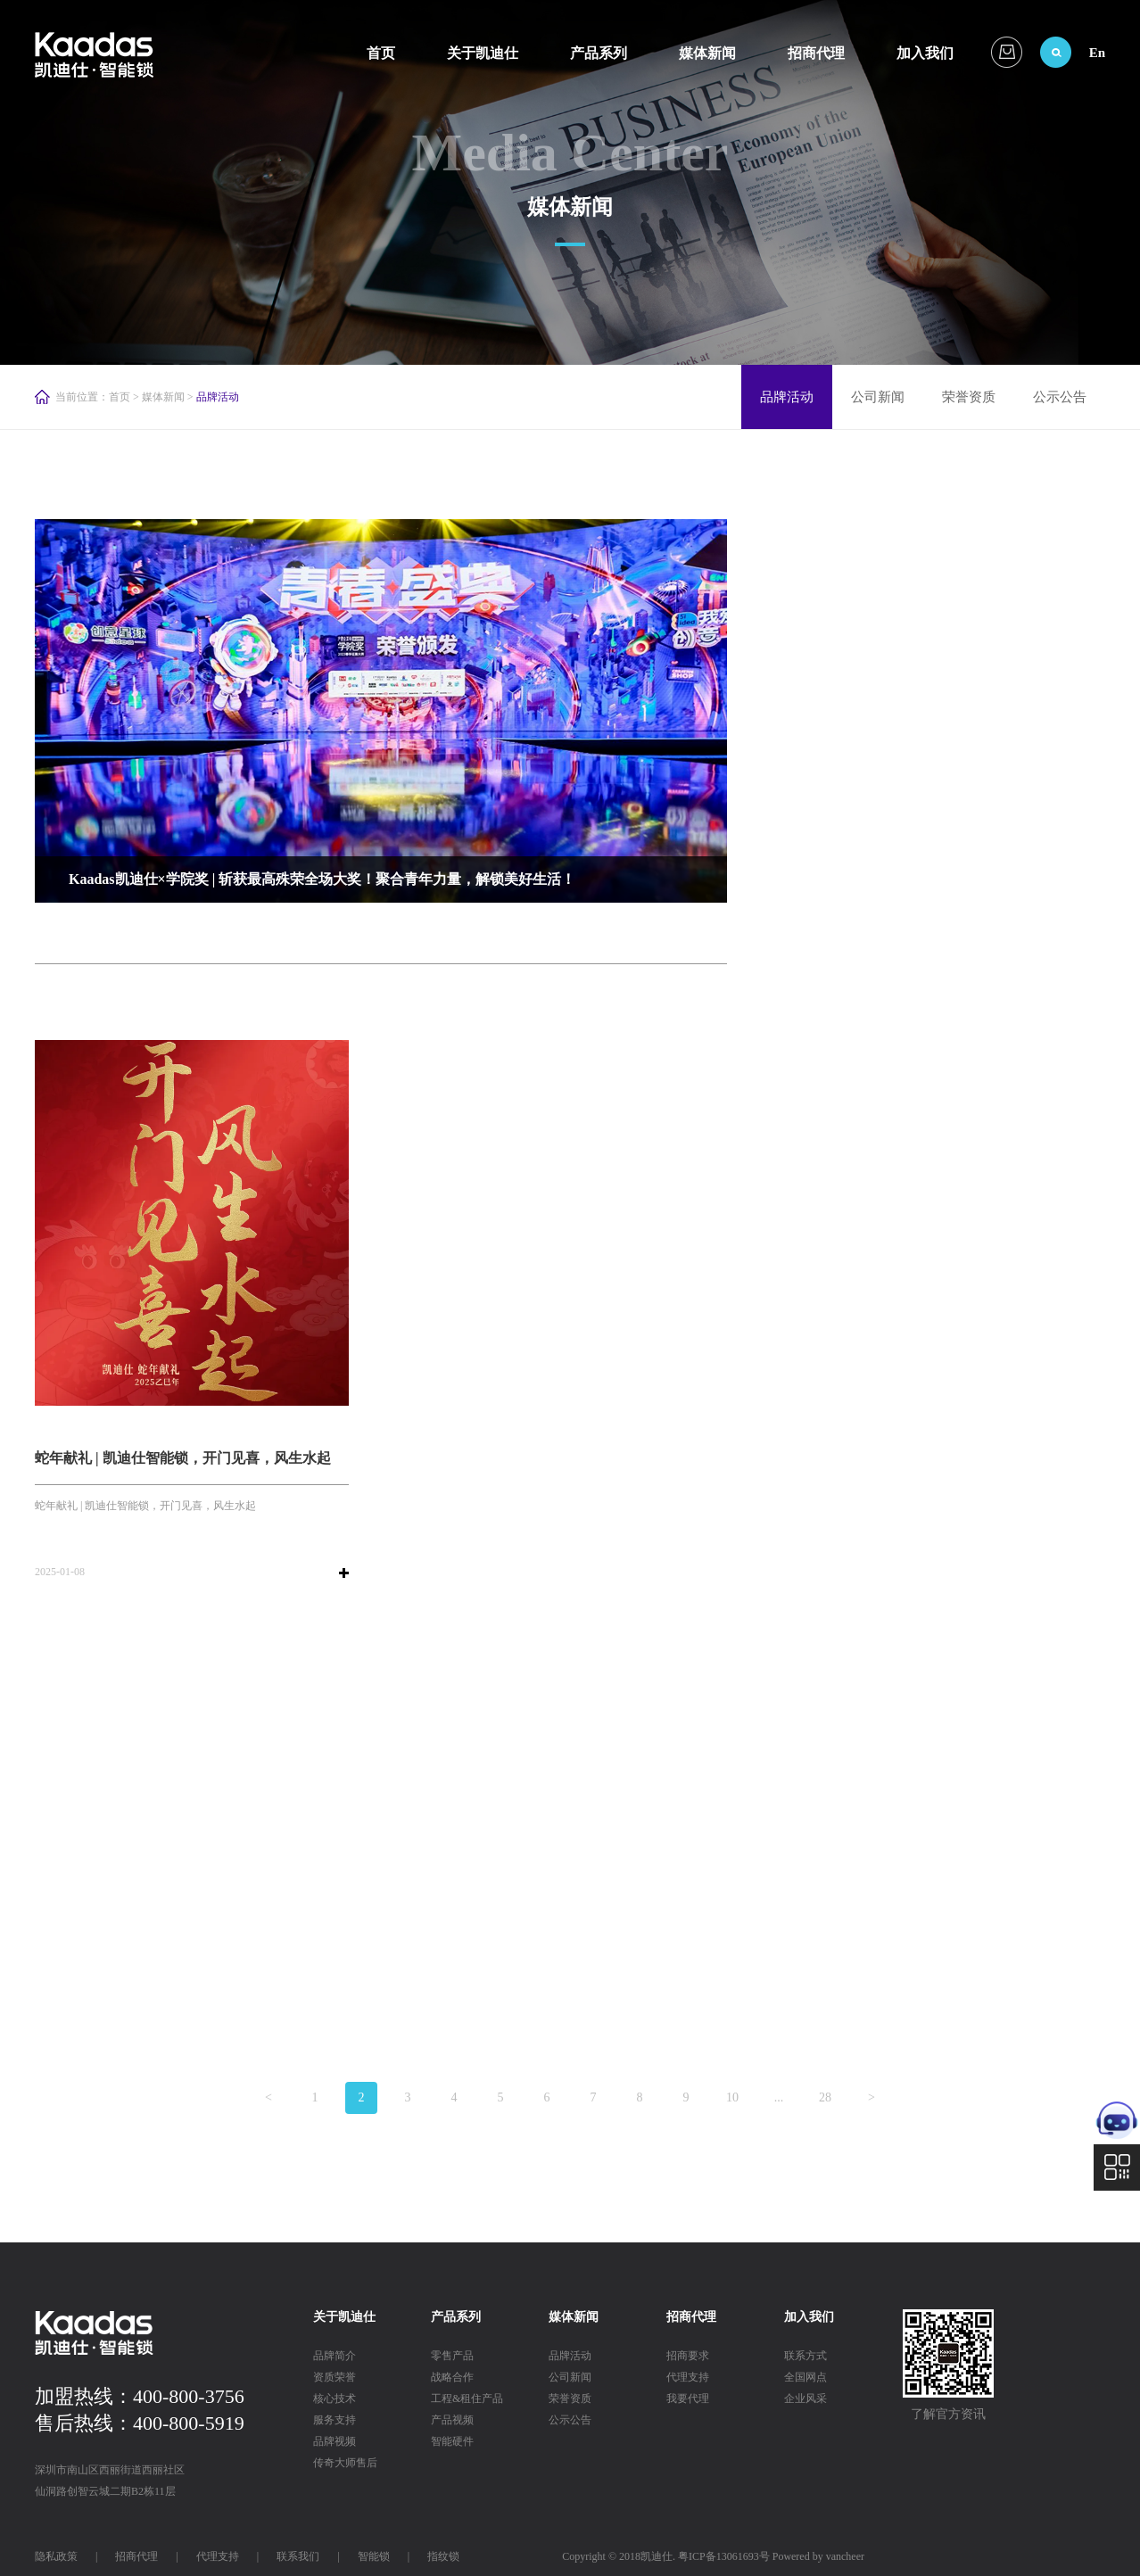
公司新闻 (878, 397)
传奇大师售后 (345, 2462)
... (779, 2097)
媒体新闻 (707, 53)
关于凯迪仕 (482, 53)
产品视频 (452, 2420)
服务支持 (334, 2420)
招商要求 (687, 2355)
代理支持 (687, 2377)
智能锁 (374, 2556)
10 (732, 2097)
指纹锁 (443, 2556)
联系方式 (805, 2355)
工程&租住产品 (467, 2398)
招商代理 (816, 53)
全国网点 (805, 2377)
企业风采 (805, 2398)
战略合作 (452, 2377)
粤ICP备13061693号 (724, 2556)
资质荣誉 (334, 2377)
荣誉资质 (968, 397)
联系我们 (298, 2556)
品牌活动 (787, 397)
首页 (381, 53)
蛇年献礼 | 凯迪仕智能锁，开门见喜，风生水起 (183, 1458)
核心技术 (334, 2398)
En (1097, 52)
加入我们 (925, 53)
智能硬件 (452, 2441)
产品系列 (598, 53)
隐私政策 (56, 2556)
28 (825, 2097)
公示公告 (1059, 397)
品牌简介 (334, 2355)
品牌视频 (334, 2441)
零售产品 (452, 2355)
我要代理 (687, 2398)
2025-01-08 (60, 1571)
